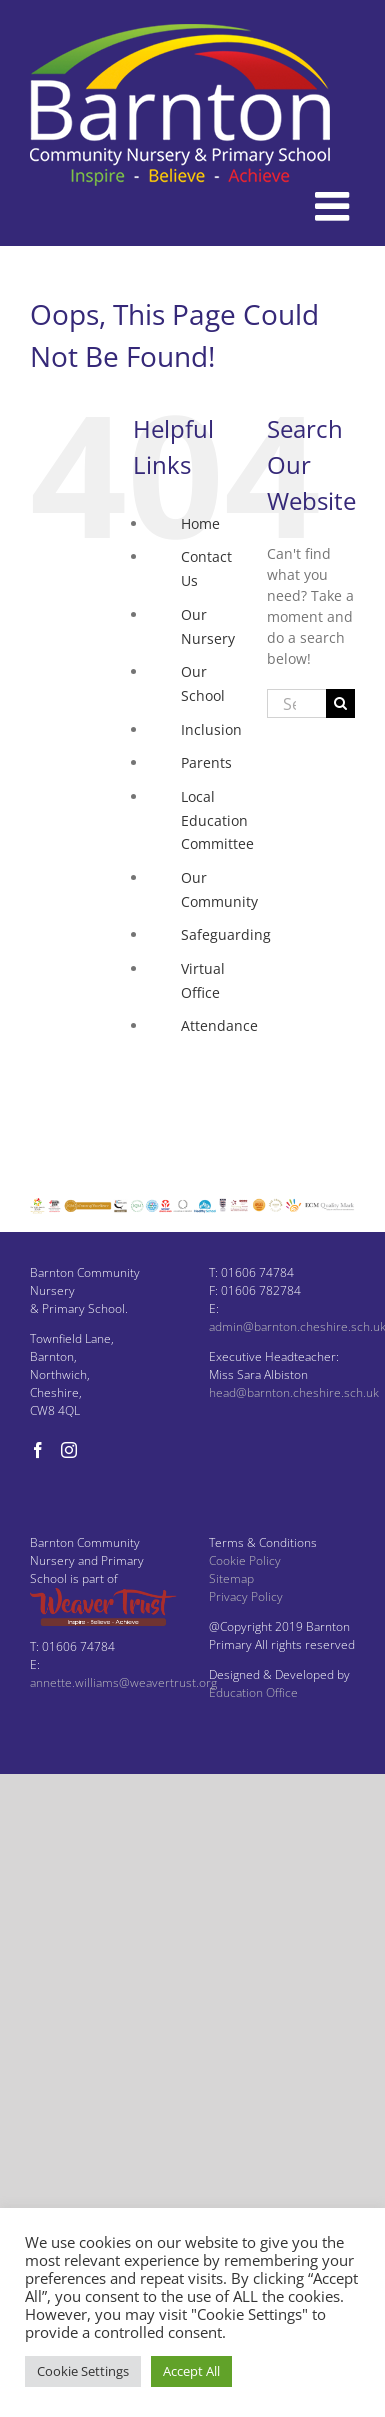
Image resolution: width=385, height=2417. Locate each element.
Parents (206, 762)
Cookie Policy (245, 1560)
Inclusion (211, 729)
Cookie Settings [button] (83, 2371)
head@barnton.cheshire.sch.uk (294, 1392)
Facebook (212, 1059)
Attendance (219, 1025)
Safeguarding (226, 934)
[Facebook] (38, 1450)
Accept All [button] (191, 2371)
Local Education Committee (217, 820)
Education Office (253, 1692)
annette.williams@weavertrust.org (123, 1682)
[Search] (340, 703)
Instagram (215, 1092)
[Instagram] (69, 1450)
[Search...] (296, 703)
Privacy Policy (246, 1596)
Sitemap (231, 1578)
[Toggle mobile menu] (335, 206)
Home (200, 523)
